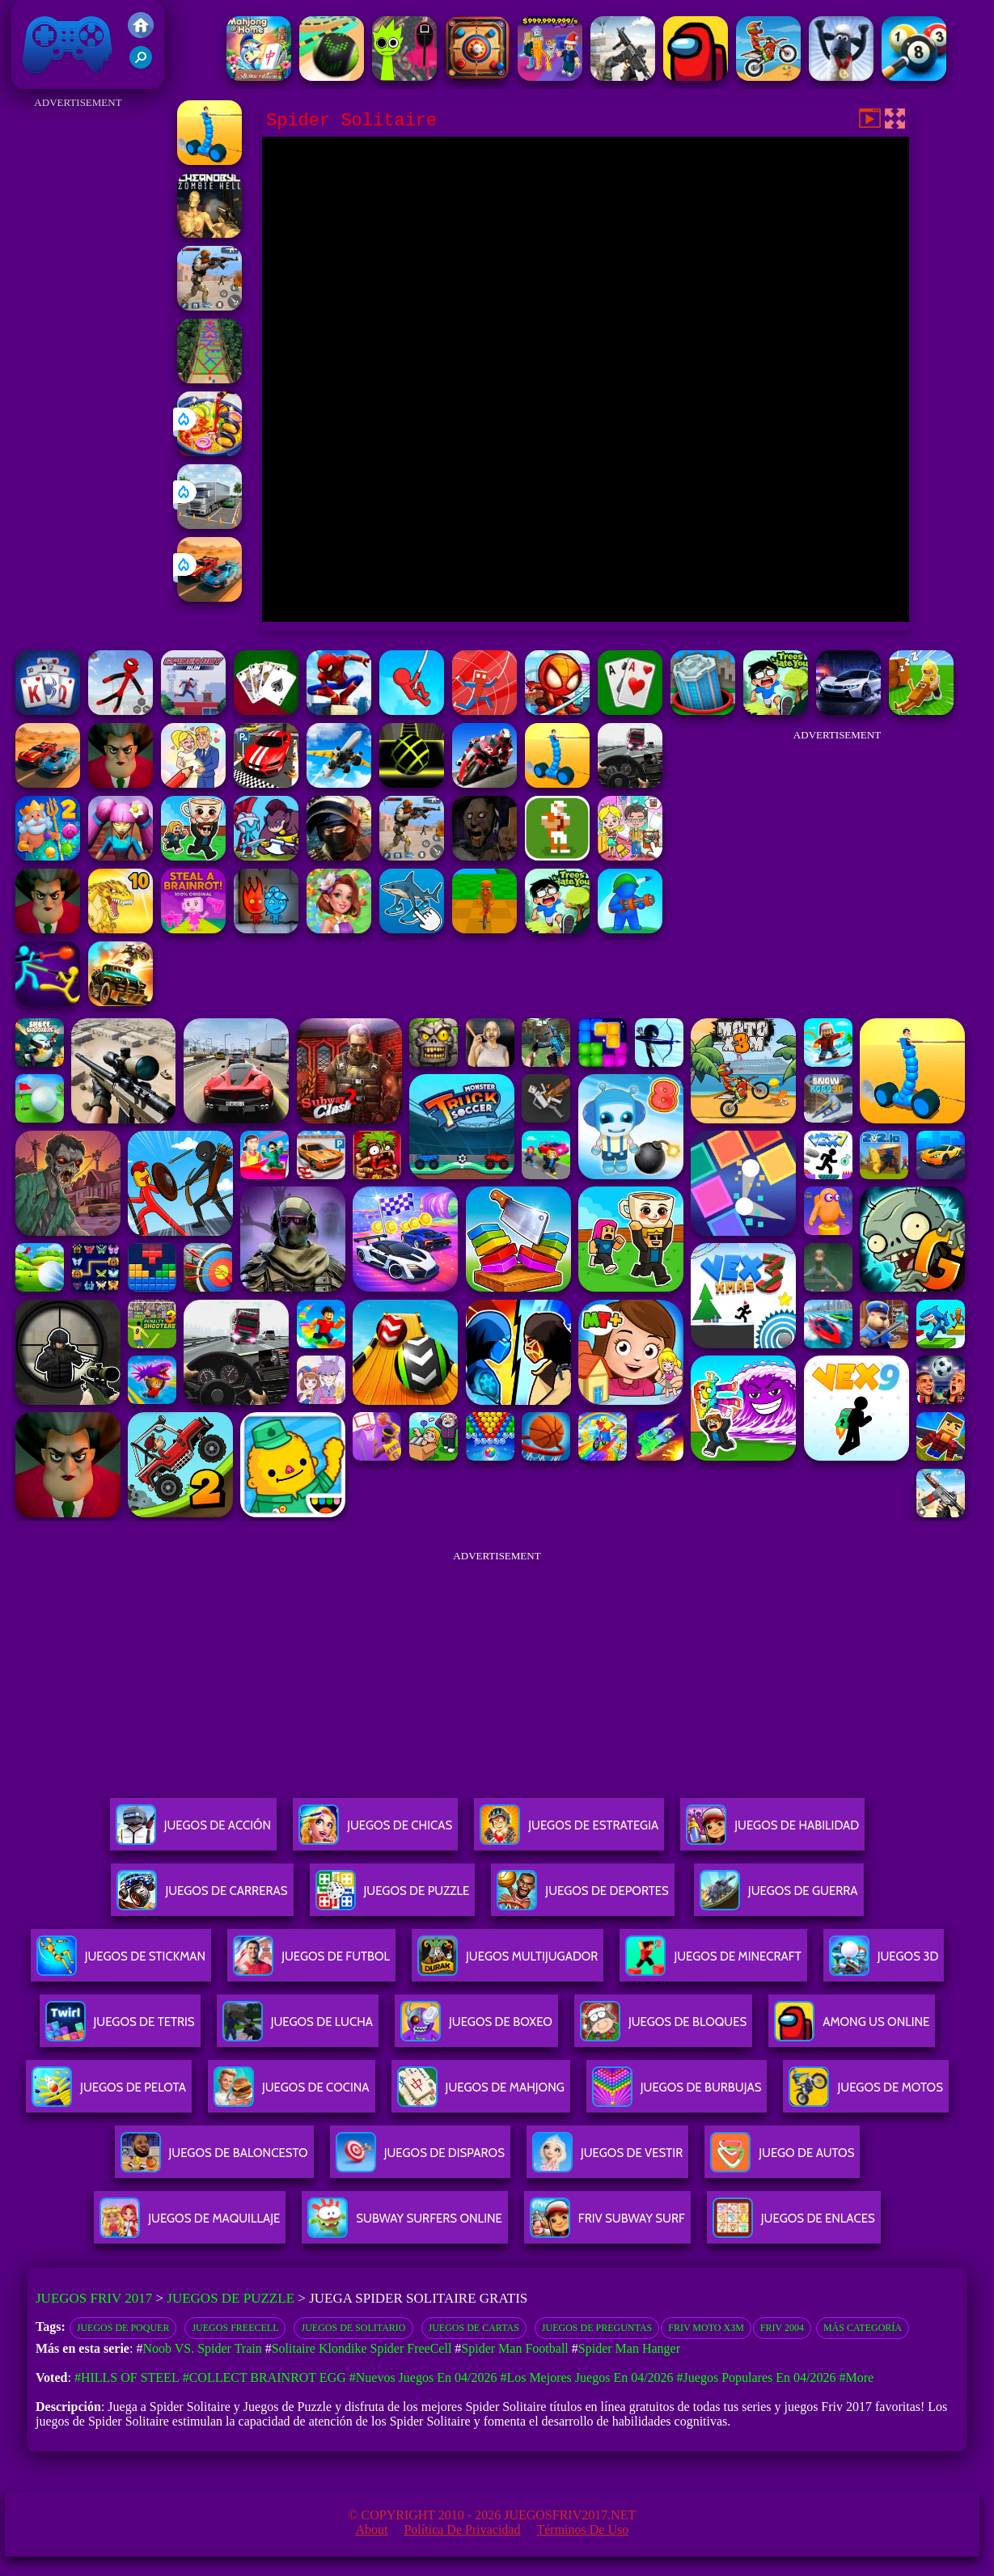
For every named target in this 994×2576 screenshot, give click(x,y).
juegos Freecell (235, 2327)
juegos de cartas (474, 2327)
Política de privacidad (462, 2529)
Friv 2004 (782, 2327)
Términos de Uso (582, 2529)
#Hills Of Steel (127, 2377)
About (371, 2529)
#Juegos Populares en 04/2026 (756, 2377)
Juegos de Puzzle (230, 2298)
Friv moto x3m (706, 2327)
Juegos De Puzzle (392, 1897)
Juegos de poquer (123, 2327)
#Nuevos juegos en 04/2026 (423, 2377)
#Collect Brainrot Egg (264, 2377)
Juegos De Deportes (582, 1897)
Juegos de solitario (353, 2327)
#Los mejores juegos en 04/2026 (586, 2377)
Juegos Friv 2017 (67, 44)
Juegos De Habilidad (772, 1831)
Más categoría (862, 2327)
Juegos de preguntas (597, 2327)
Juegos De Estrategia (569, 1831)
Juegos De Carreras (201, 1897)
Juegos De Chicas (375, 1831)
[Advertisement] (78, 356)
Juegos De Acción (193, 1831)
